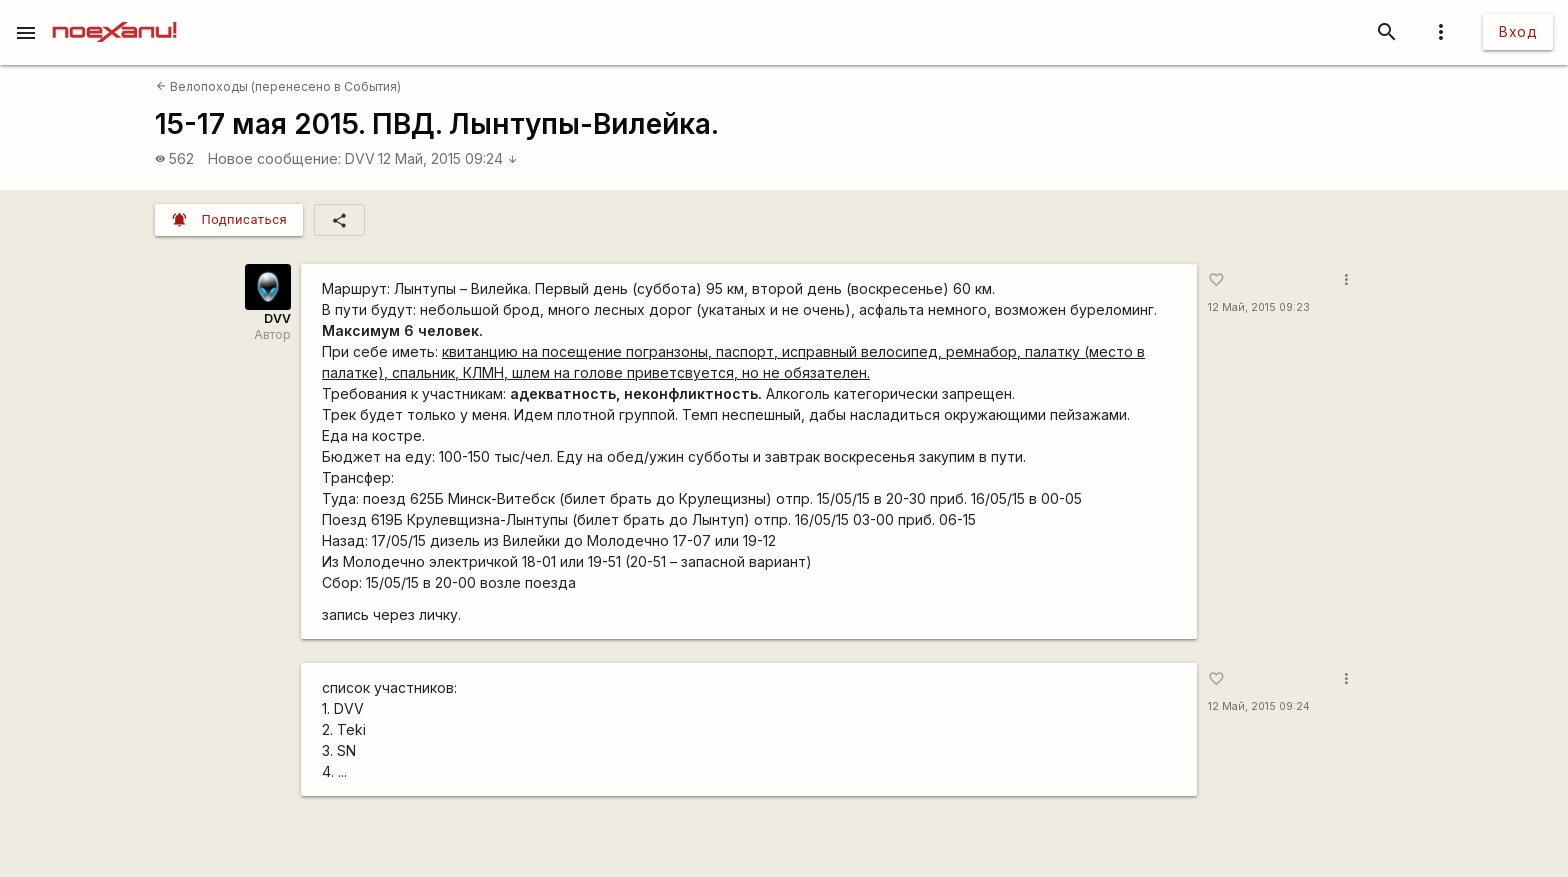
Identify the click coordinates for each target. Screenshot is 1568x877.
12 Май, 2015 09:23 (1259, 307)
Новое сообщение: (274, 158)
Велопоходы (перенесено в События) (278, 86)
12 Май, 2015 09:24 (448, 158)
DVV (360, 158)
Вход (1518, 31)
